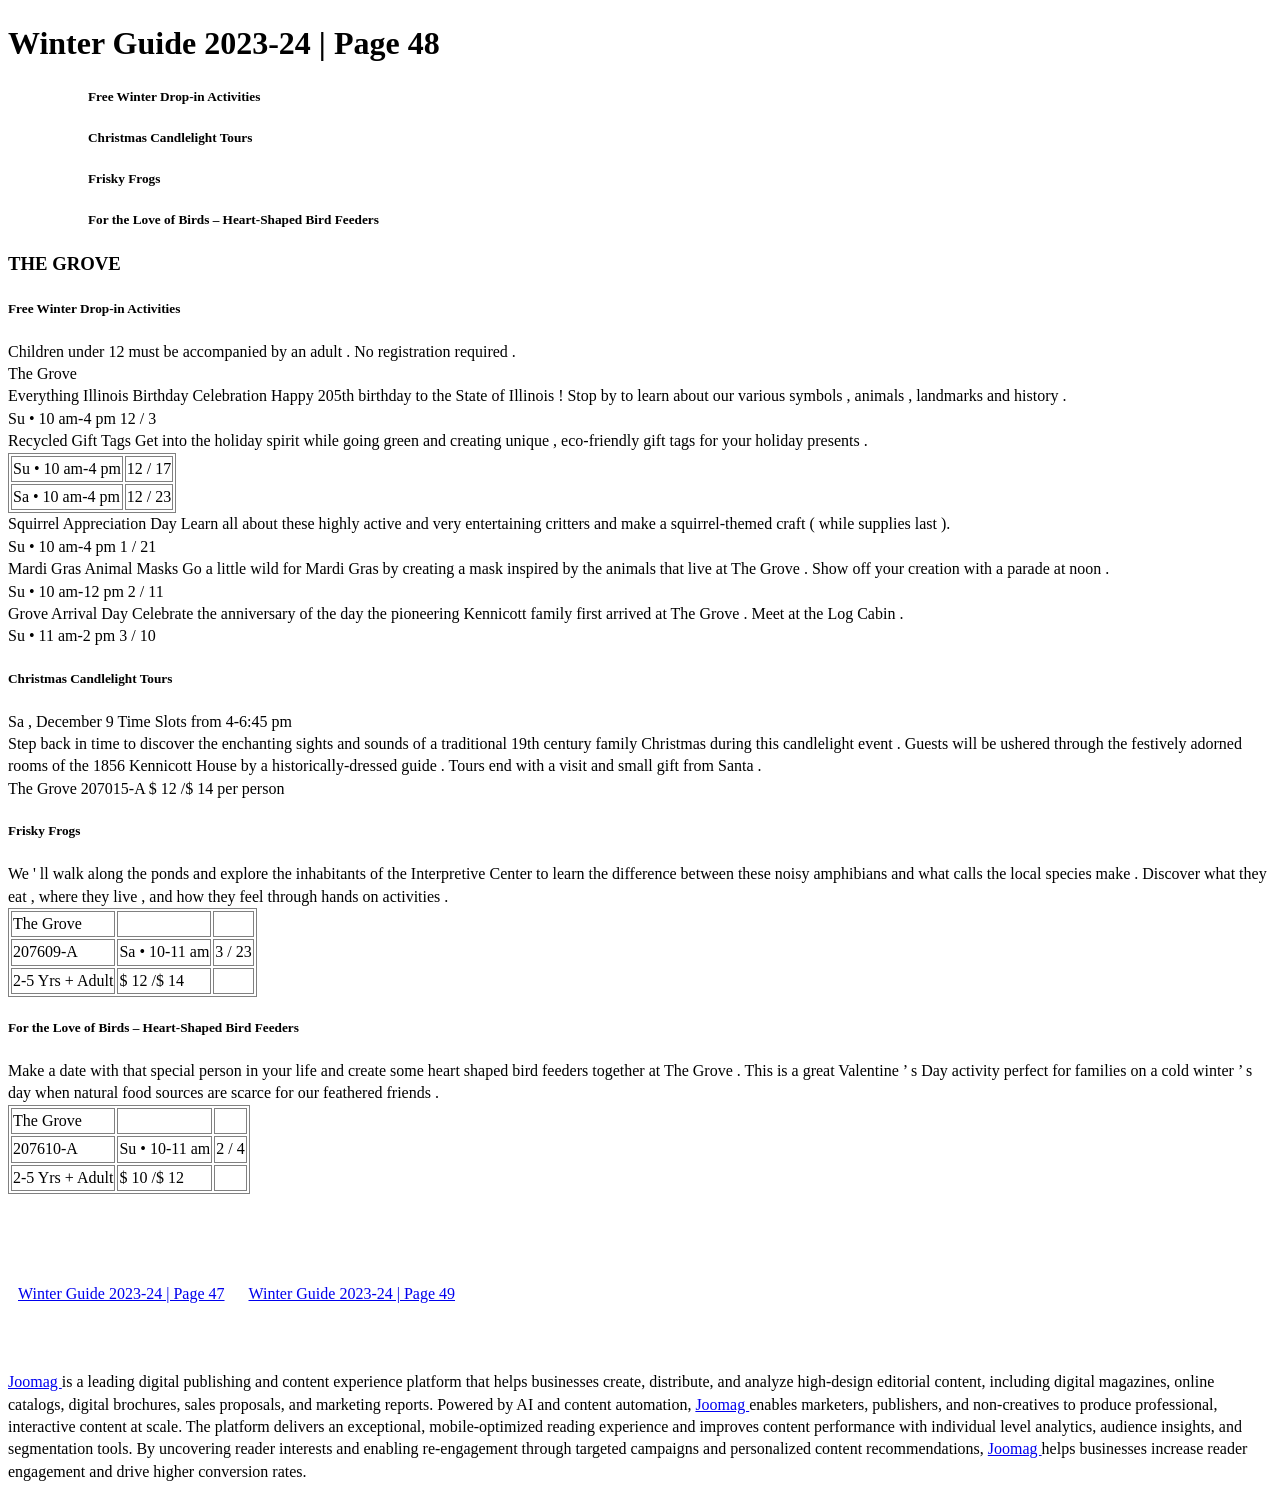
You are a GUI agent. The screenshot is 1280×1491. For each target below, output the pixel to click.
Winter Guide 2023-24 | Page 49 (352, 1293)
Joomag (35, 1381)
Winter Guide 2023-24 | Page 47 (121, 1293)
